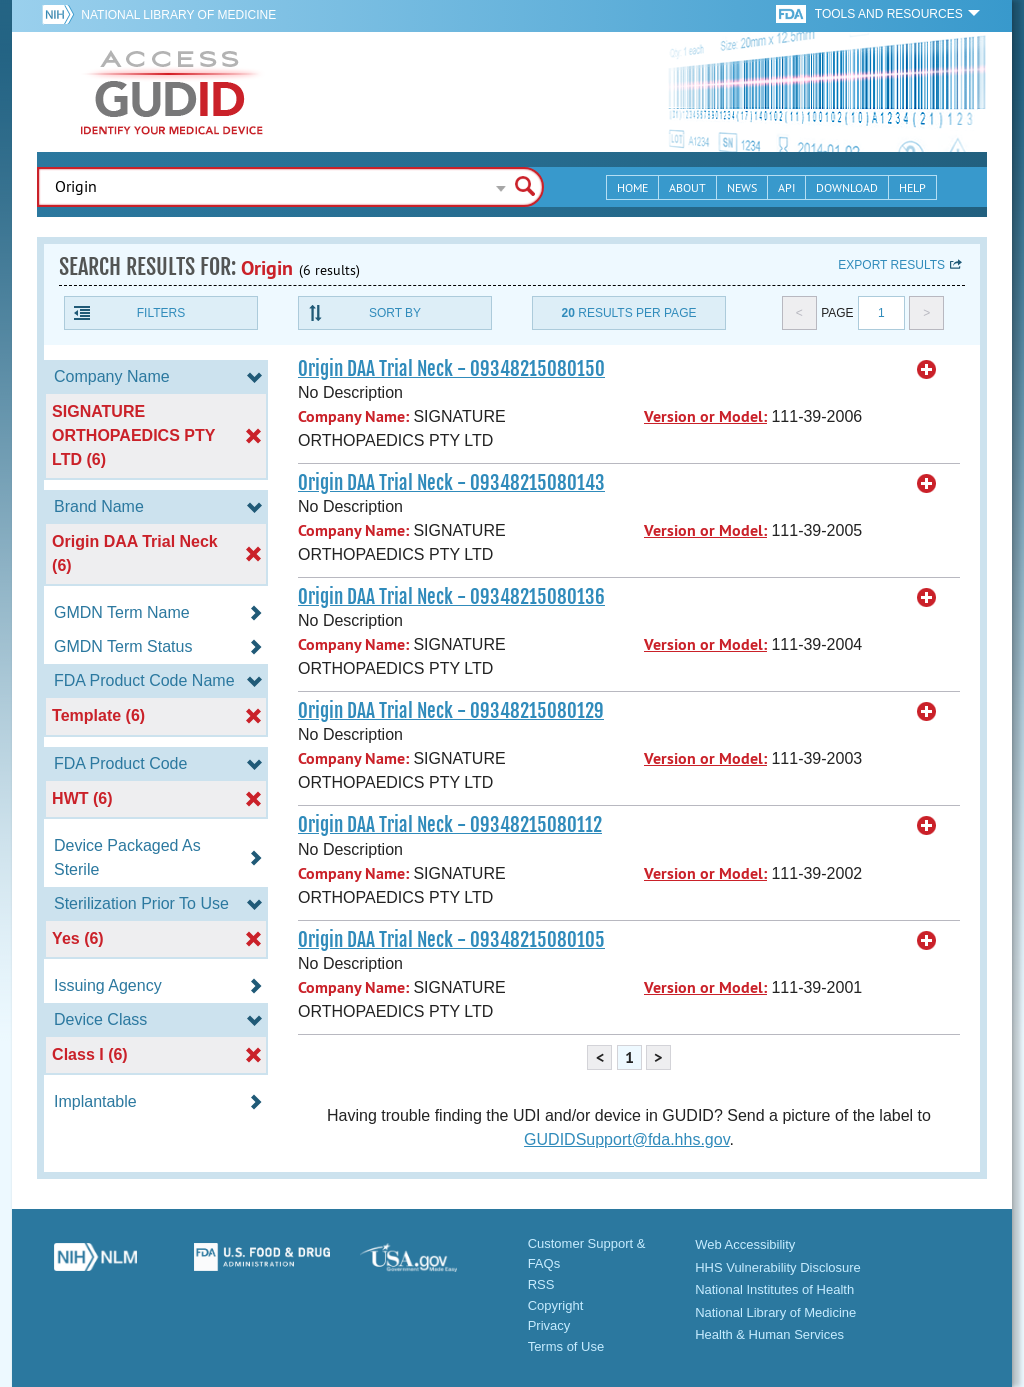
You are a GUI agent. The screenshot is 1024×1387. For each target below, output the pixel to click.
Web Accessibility (745, 1244)
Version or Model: (705, 416)
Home (632, 187)
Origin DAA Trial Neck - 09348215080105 (451, 940)
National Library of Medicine (178, 15)
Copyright (556, 1305)
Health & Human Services (769, 1334)
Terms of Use (566, 1346)
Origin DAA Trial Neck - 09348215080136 (451, 597)
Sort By (395, 313)
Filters (161, 313)
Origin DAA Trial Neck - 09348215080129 (451, 711)
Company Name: (353, 416)
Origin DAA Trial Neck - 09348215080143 (451, 483)
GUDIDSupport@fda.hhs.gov (626, 1139)
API (786, 187)
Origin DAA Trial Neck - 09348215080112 (450, 825)
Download (847, 187)
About (687, 187)
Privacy (549, 1325)
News (742, 187)
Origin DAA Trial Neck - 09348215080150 (451, 369)
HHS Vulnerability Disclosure (778, 1267)
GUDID (172, 92)
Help (912, 187)
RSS (541, 1284)
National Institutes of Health (774, 1289)
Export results (891, 265)
